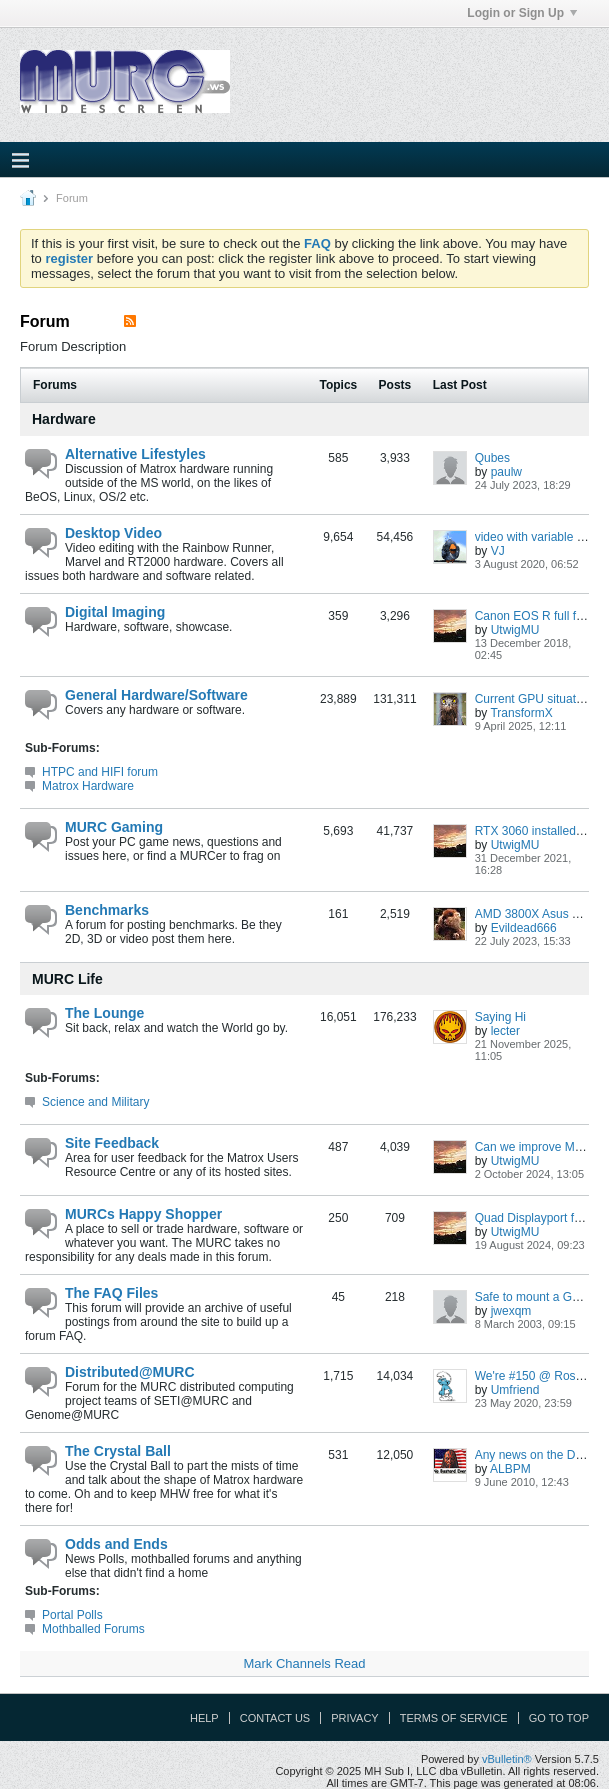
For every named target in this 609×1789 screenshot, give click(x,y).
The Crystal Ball (118, 1451)
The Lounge (104, 1013)
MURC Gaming (114, 827)
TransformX (521, 713)
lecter (505, 1031)
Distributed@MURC (130, 1372)
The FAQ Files (111, 1293)
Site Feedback (112, 1143)
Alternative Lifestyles (135, 454)
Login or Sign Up (522, 13)
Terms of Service (454, 1718)
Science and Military (95, 1102)
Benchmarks (107, 910)
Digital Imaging (115, 612)
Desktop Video (113, 533)
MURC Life (67, 979)
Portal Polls (72, 1615)
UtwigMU (515, 630)
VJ (498, 551)
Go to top (559, 1718)
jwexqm (511, 1311)
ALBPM (510, 1469)
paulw (506, 472)
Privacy (354, 1718)
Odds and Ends (116, 1544)
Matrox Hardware (88, 786)
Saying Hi (500, 1017)
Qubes (492, 458)
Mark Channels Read (304, 1663)
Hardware (64, 419)
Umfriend (515, 1390)
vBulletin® (507, 1759)
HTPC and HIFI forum (100, 772)
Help (204, 1718)
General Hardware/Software (156, 695)
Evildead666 (524, 928)
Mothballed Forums (93, 1629)
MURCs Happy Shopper (143, 1214)
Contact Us (275, 1718)
